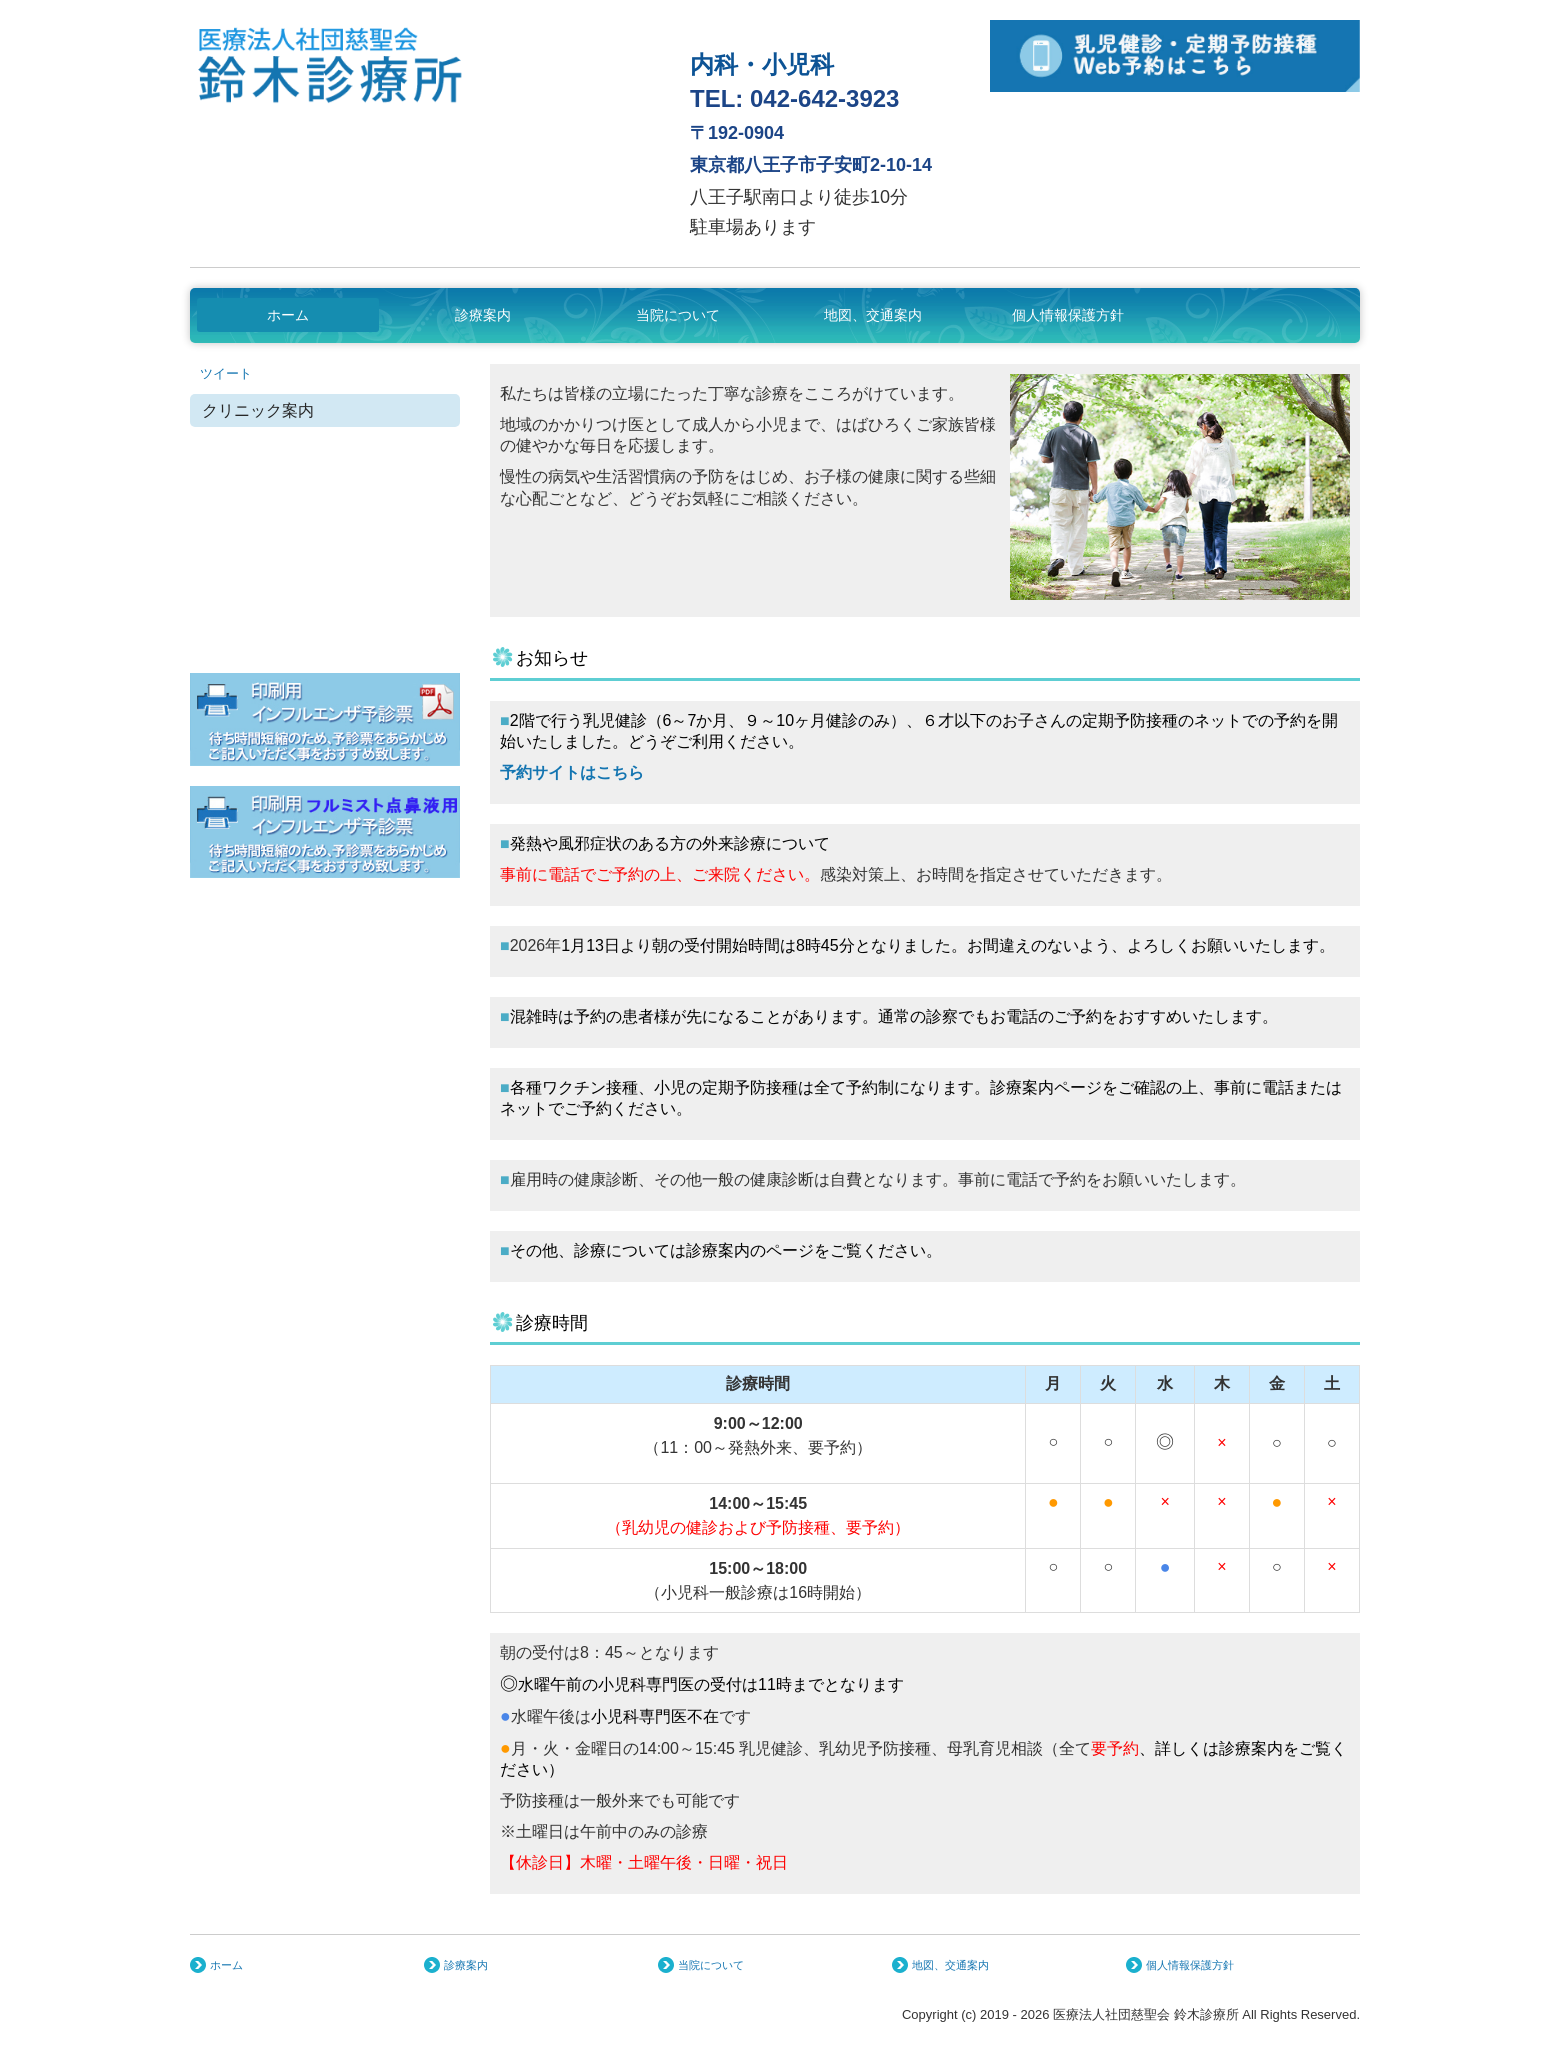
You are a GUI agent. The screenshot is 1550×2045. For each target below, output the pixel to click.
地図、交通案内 (873, 315)
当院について (678, 315)
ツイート (226, 373)
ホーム (288, 315)
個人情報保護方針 (1068, 315)
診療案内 (483, 315)
